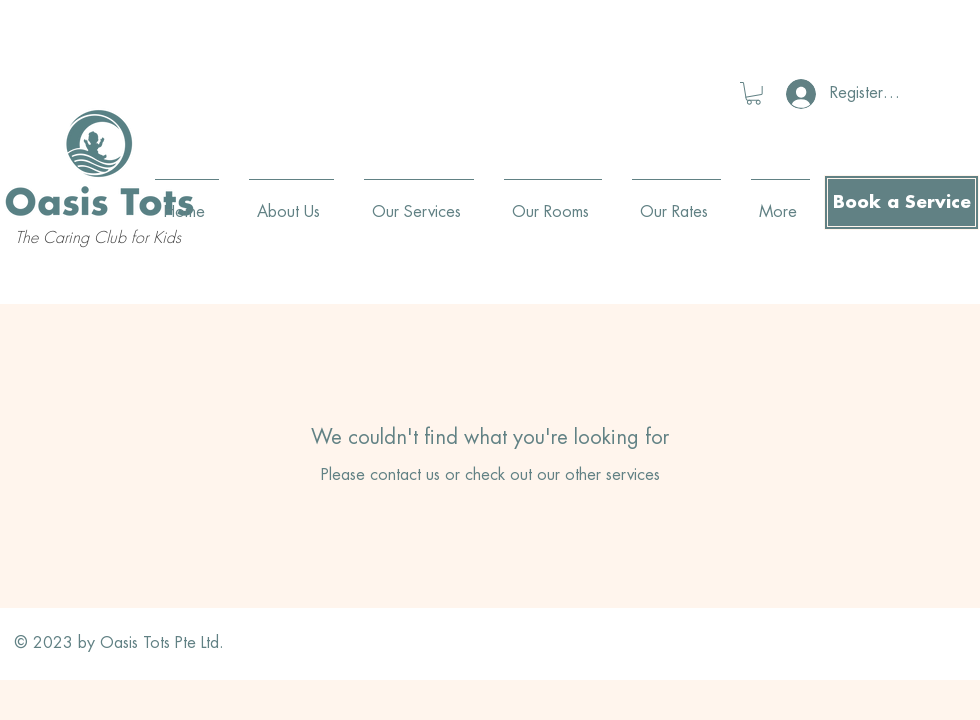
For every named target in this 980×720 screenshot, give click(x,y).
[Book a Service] (901, 202)
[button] (753, 93)
